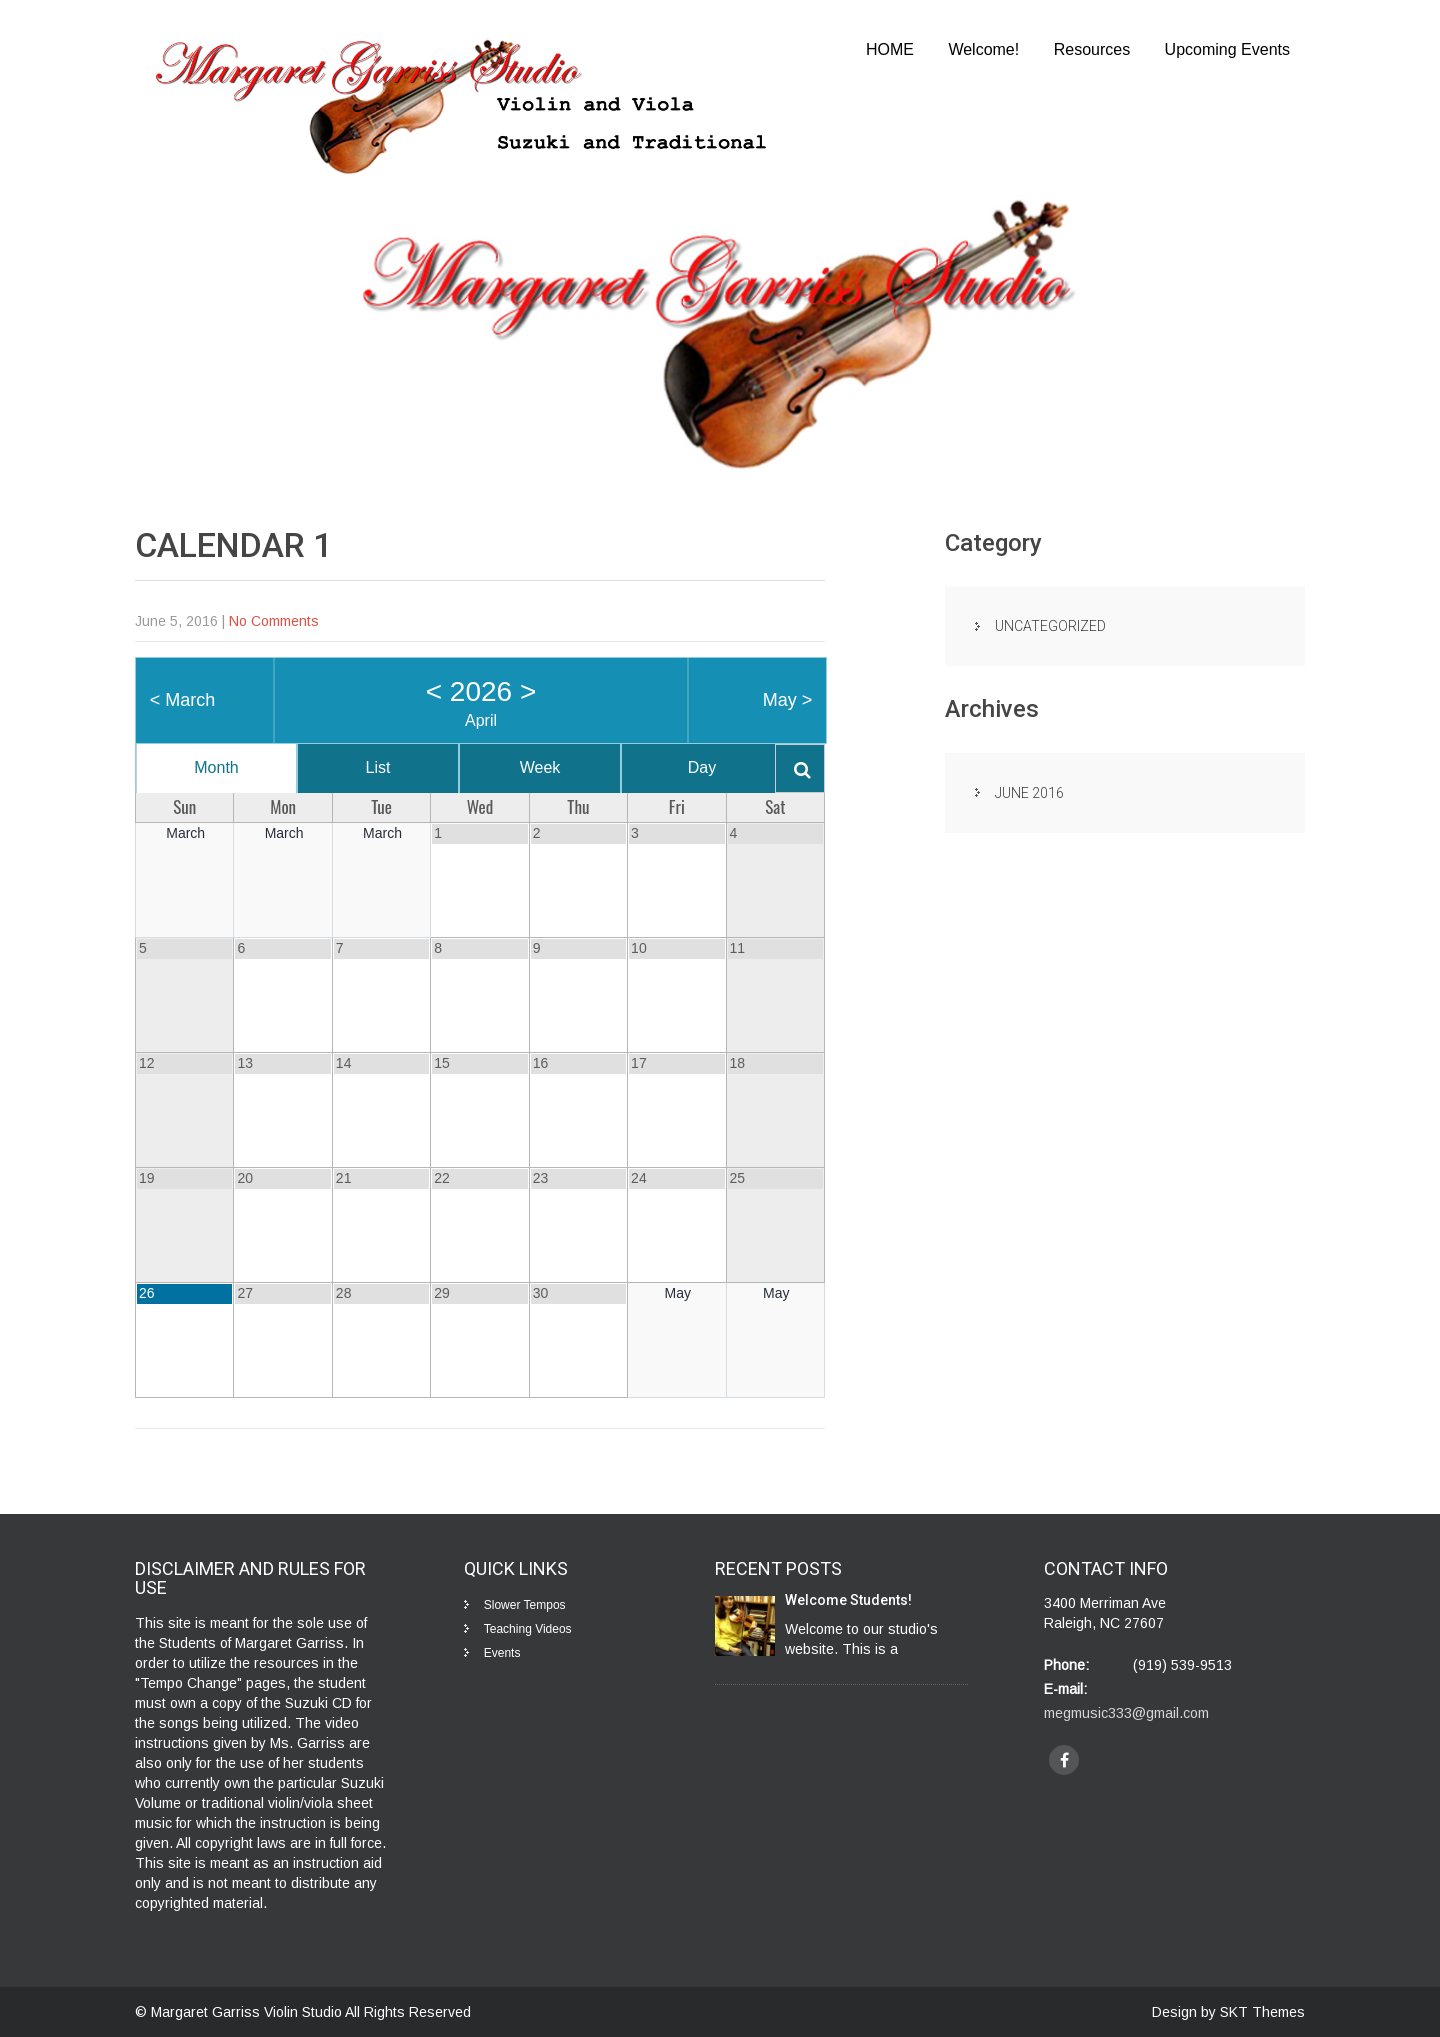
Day (702, 767)
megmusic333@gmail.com (1126, 1713)
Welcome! (983, 49)
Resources (1092, 49)
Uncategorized (1050, 626)
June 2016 (1029, 793)
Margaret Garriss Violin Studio (248, 2012)
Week (540, 767)
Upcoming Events (1227, 49)
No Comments (274, 621)
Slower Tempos (525, 1605)
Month (216, 767)
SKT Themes (1262, 2012)
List (378, 767)
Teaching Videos (528, 1629)
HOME (890, 49)
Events (502, 1653)
